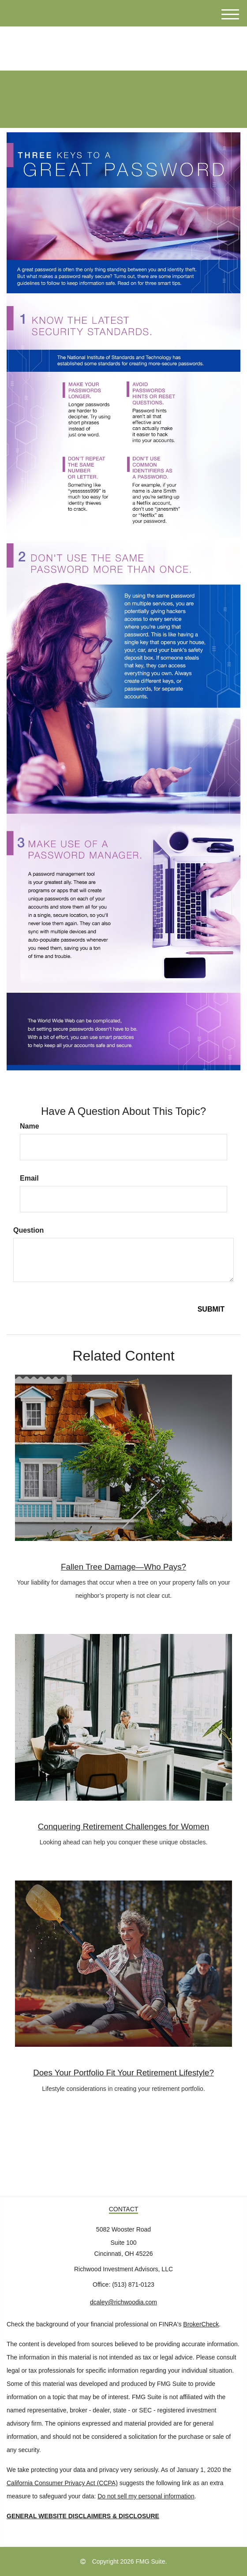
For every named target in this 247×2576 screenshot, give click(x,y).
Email (29, 1178)
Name (29, 1126)
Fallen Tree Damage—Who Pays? (123, 1566)
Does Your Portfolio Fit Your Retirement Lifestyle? (123, 2072)
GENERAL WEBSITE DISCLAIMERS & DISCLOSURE (83, 2516)
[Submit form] (211, 1309)
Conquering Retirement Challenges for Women (123, 1826)
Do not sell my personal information (145, 2496)
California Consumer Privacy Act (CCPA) (62, 2482)
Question (28, 1230)
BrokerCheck (201, 2324)
